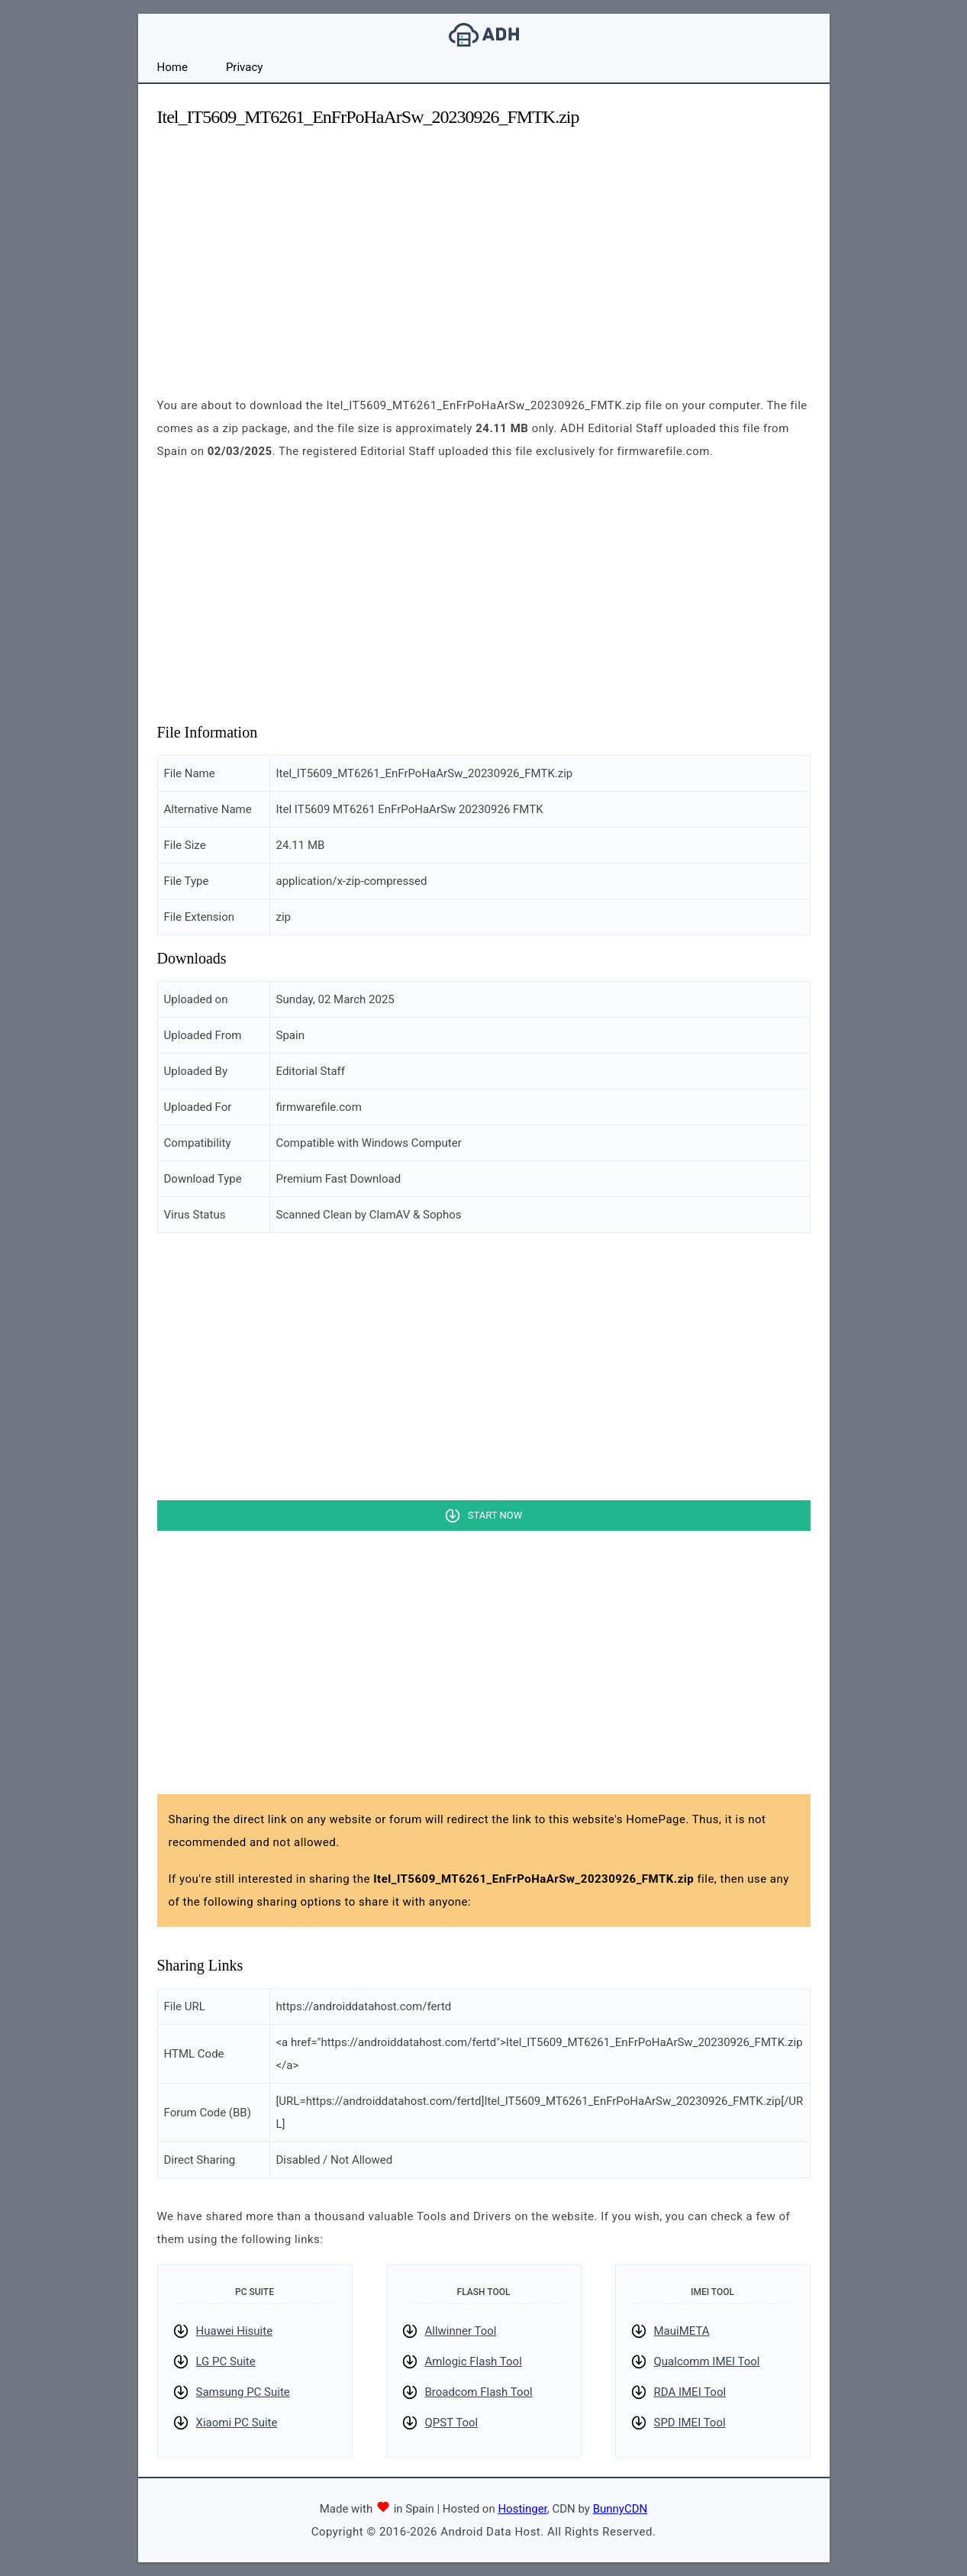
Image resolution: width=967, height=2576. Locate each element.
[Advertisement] (484, 249)
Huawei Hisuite (234, 2331)
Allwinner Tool (461, 2331)
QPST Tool (452, 2422)
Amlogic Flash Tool (473, 2361)
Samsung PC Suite (243, 2392)
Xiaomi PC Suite (237, 2422)
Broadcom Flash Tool (479, 2392)
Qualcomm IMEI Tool (707, 2361)
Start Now (495, 1515)
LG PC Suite (226, 2361)
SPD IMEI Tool (690, 2422)
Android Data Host (484, 35)
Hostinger (522, 2509)
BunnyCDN (620, 2509)
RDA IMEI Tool (690, 2392)
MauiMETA (682, 2331)
